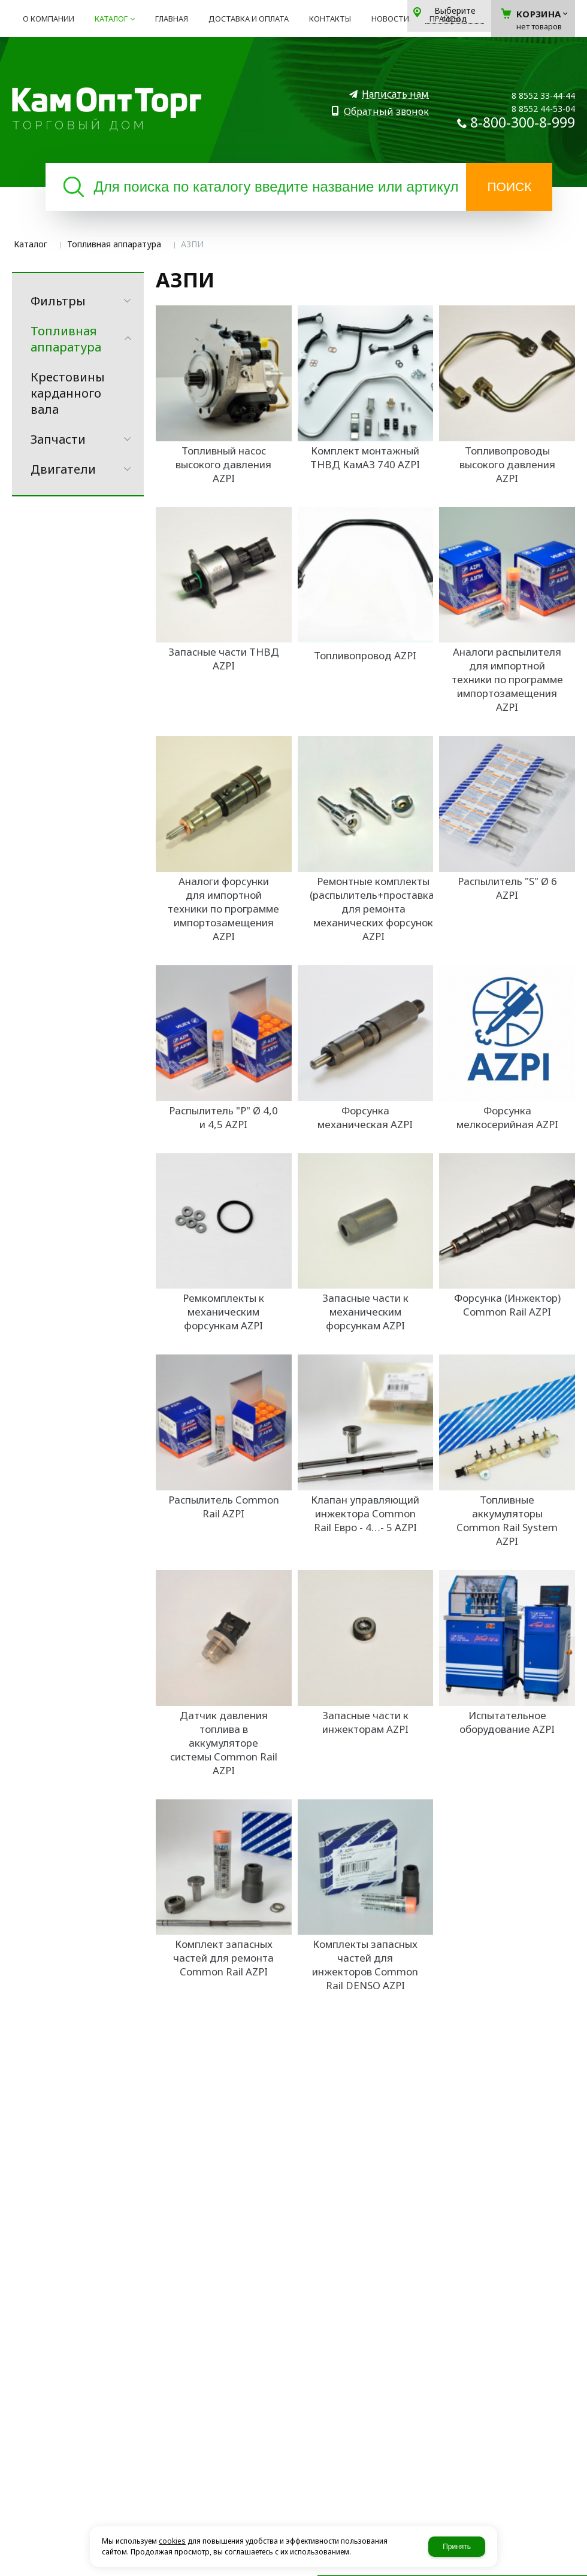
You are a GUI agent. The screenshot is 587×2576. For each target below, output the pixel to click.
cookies (172, 2541)
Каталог (30, 244)
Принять (457, 2546)
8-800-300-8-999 (522, 122)
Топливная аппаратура (114, 244)
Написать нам (395, 94)
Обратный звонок (386, 111)
